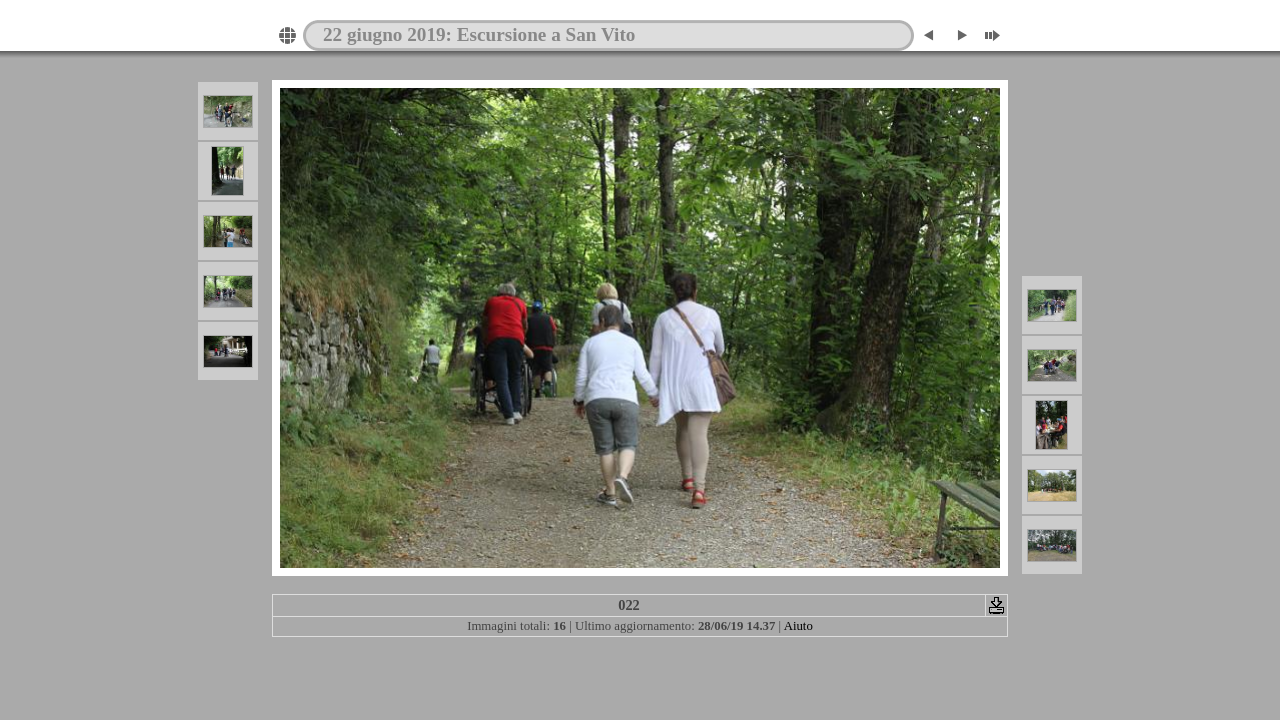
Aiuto (798, 626)
